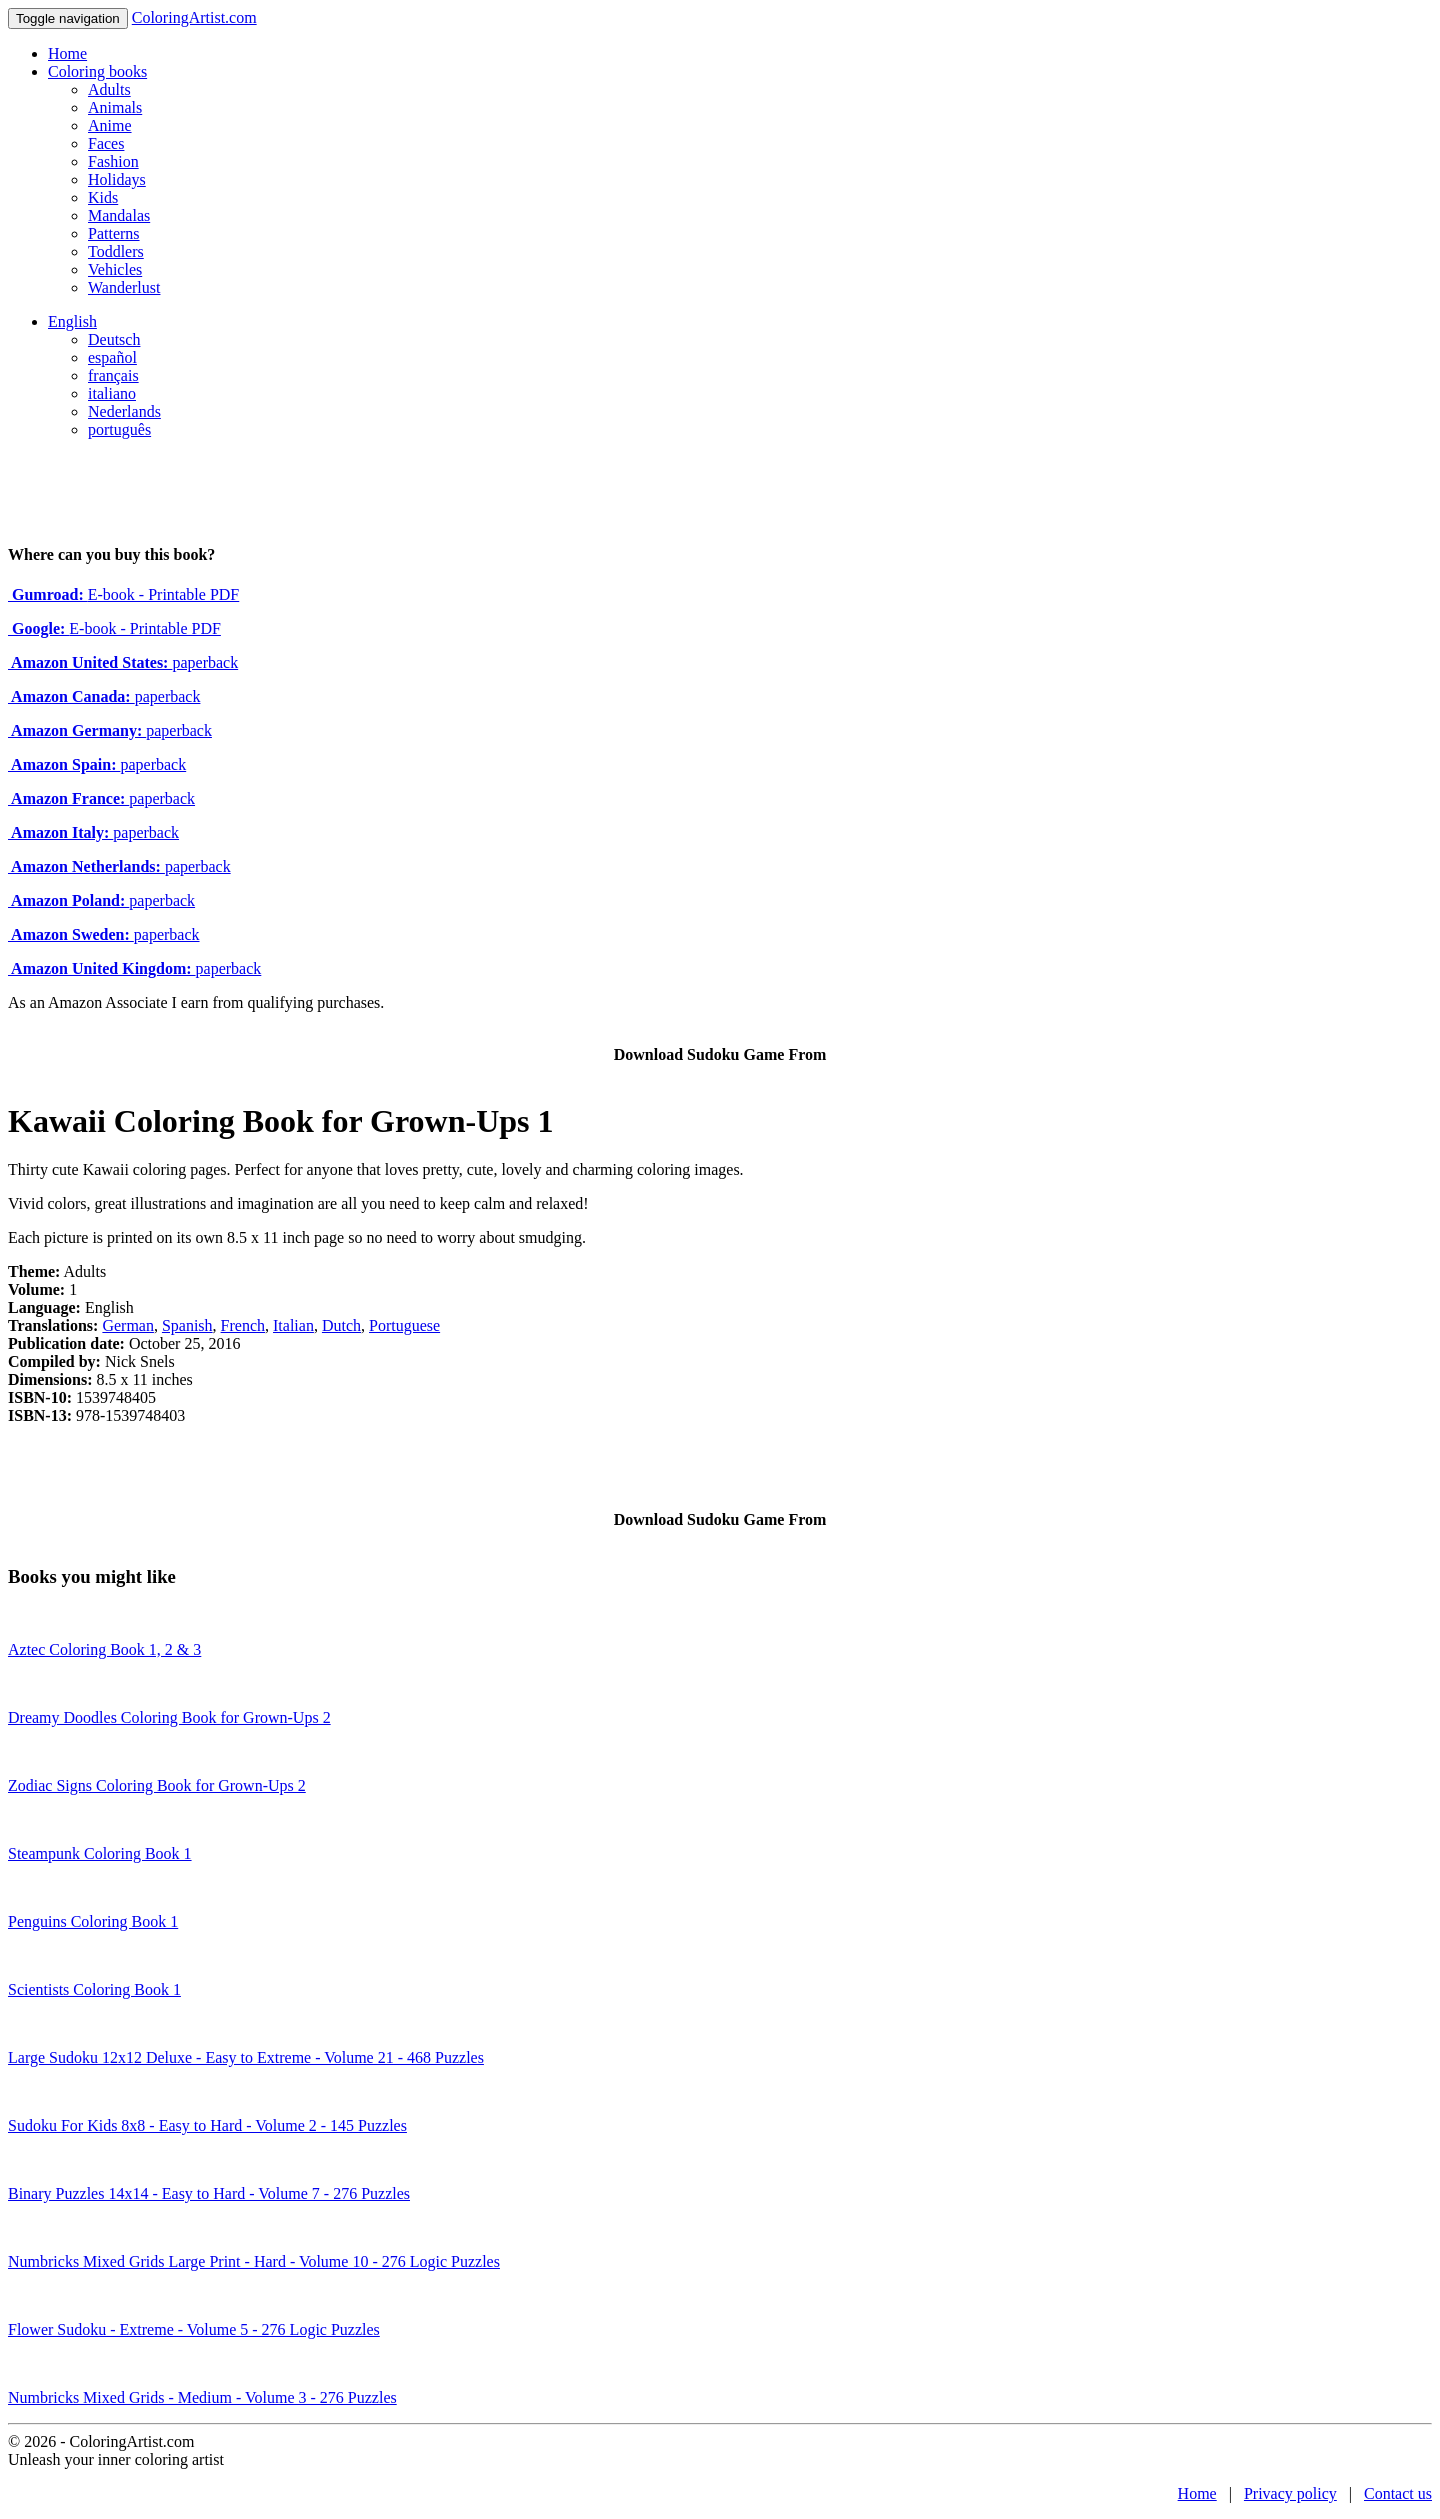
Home (67, 53)
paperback (123, 662)
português (119, 429)
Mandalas (119, 215)
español (112, 357)
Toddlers (116, 251)
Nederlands (124, 411)
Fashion (113, 161)
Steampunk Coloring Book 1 (100, 1853)
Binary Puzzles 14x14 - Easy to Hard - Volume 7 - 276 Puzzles (209, 2193)
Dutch (341, 1325)
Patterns (114, 233)
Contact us (1398, 2493)
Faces (106, 143)
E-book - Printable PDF (123, 594)
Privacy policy (1290, 2493)
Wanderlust (124, 287)
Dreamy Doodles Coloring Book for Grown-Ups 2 (169, 1717)
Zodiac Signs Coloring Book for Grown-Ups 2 (157, 1785)
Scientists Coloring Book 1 (94, 1989)
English (72, 321)
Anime (110, 125)
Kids (103, 197)
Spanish (187, 1325)
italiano (112, 393)
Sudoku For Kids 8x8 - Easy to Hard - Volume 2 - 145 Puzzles (207, 2125)
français (113, 375)
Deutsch (114, 339)
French (243, 1325)
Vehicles (115, 269)
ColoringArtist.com (194, 17)
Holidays (117, 179)
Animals (115, 107)
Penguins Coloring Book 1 (93, 1921)
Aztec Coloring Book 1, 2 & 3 (104, 1649)
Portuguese (404, 1325)
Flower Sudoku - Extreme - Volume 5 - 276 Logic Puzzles (194, 2329)
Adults (109, 89)
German (128, 1325)
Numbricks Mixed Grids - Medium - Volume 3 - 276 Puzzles (202, 2397)
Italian (293, 1325)
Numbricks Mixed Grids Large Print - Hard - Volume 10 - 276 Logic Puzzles (254, 2261)
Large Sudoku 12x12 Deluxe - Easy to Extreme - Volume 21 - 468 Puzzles (246, 2057)
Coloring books (97, 71)
